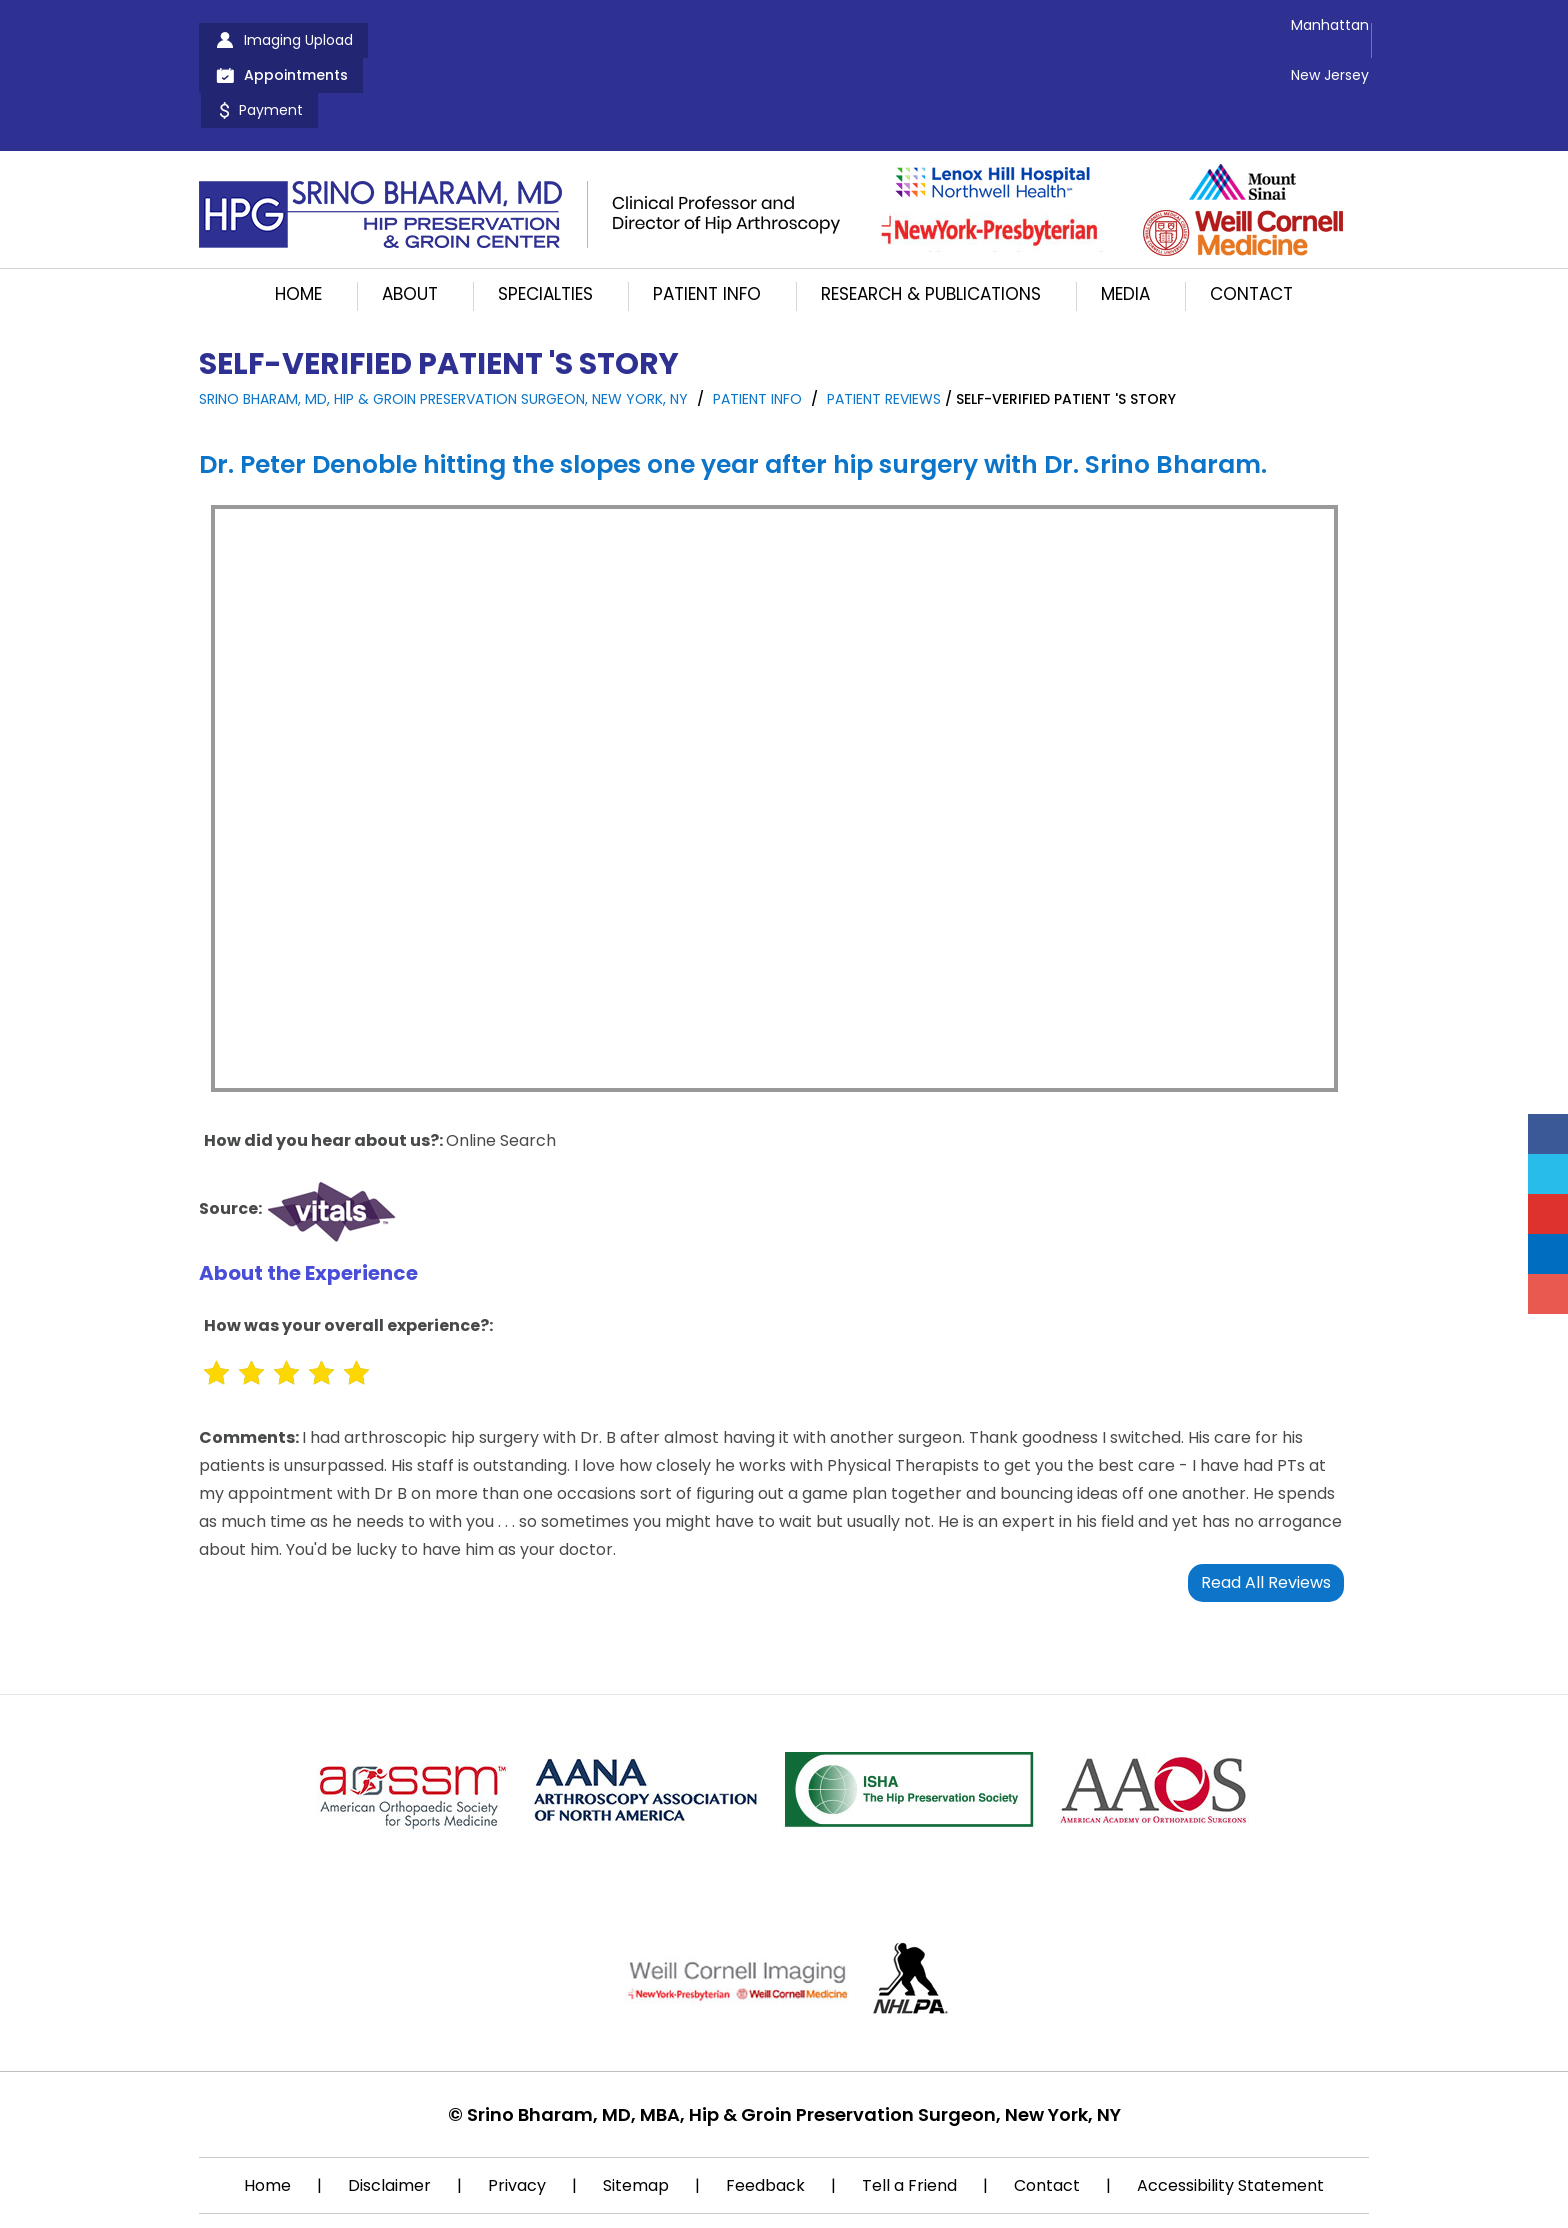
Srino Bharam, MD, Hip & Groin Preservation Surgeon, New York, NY (443, 329)
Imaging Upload (298, 40)
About (410, 224)
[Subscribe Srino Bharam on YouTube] (1548, 1214)
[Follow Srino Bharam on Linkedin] (1548, 1254)
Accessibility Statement (1230, 2115)
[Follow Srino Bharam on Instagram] (1548, 1294)
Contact (1251, 224)
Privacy (517, 2115)
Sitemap (636, 2115)
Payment (610, 40)
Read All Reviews (1266, 1512)
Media (1125, 224)
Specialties (545, 224)
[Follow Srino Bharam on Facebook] (1548, 1134)
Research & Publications (931, 224)
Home (298, 224)
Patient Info (707, 224)
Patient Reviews (884, 329)
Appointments (468, 40)
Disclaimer (389, 2115)
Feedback (765, 2115)
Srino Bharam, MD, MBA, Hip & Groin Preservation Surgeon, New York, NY (794, 2044)
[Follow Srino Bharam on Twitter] (1548, 1174)
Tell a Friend (909, 2115)
